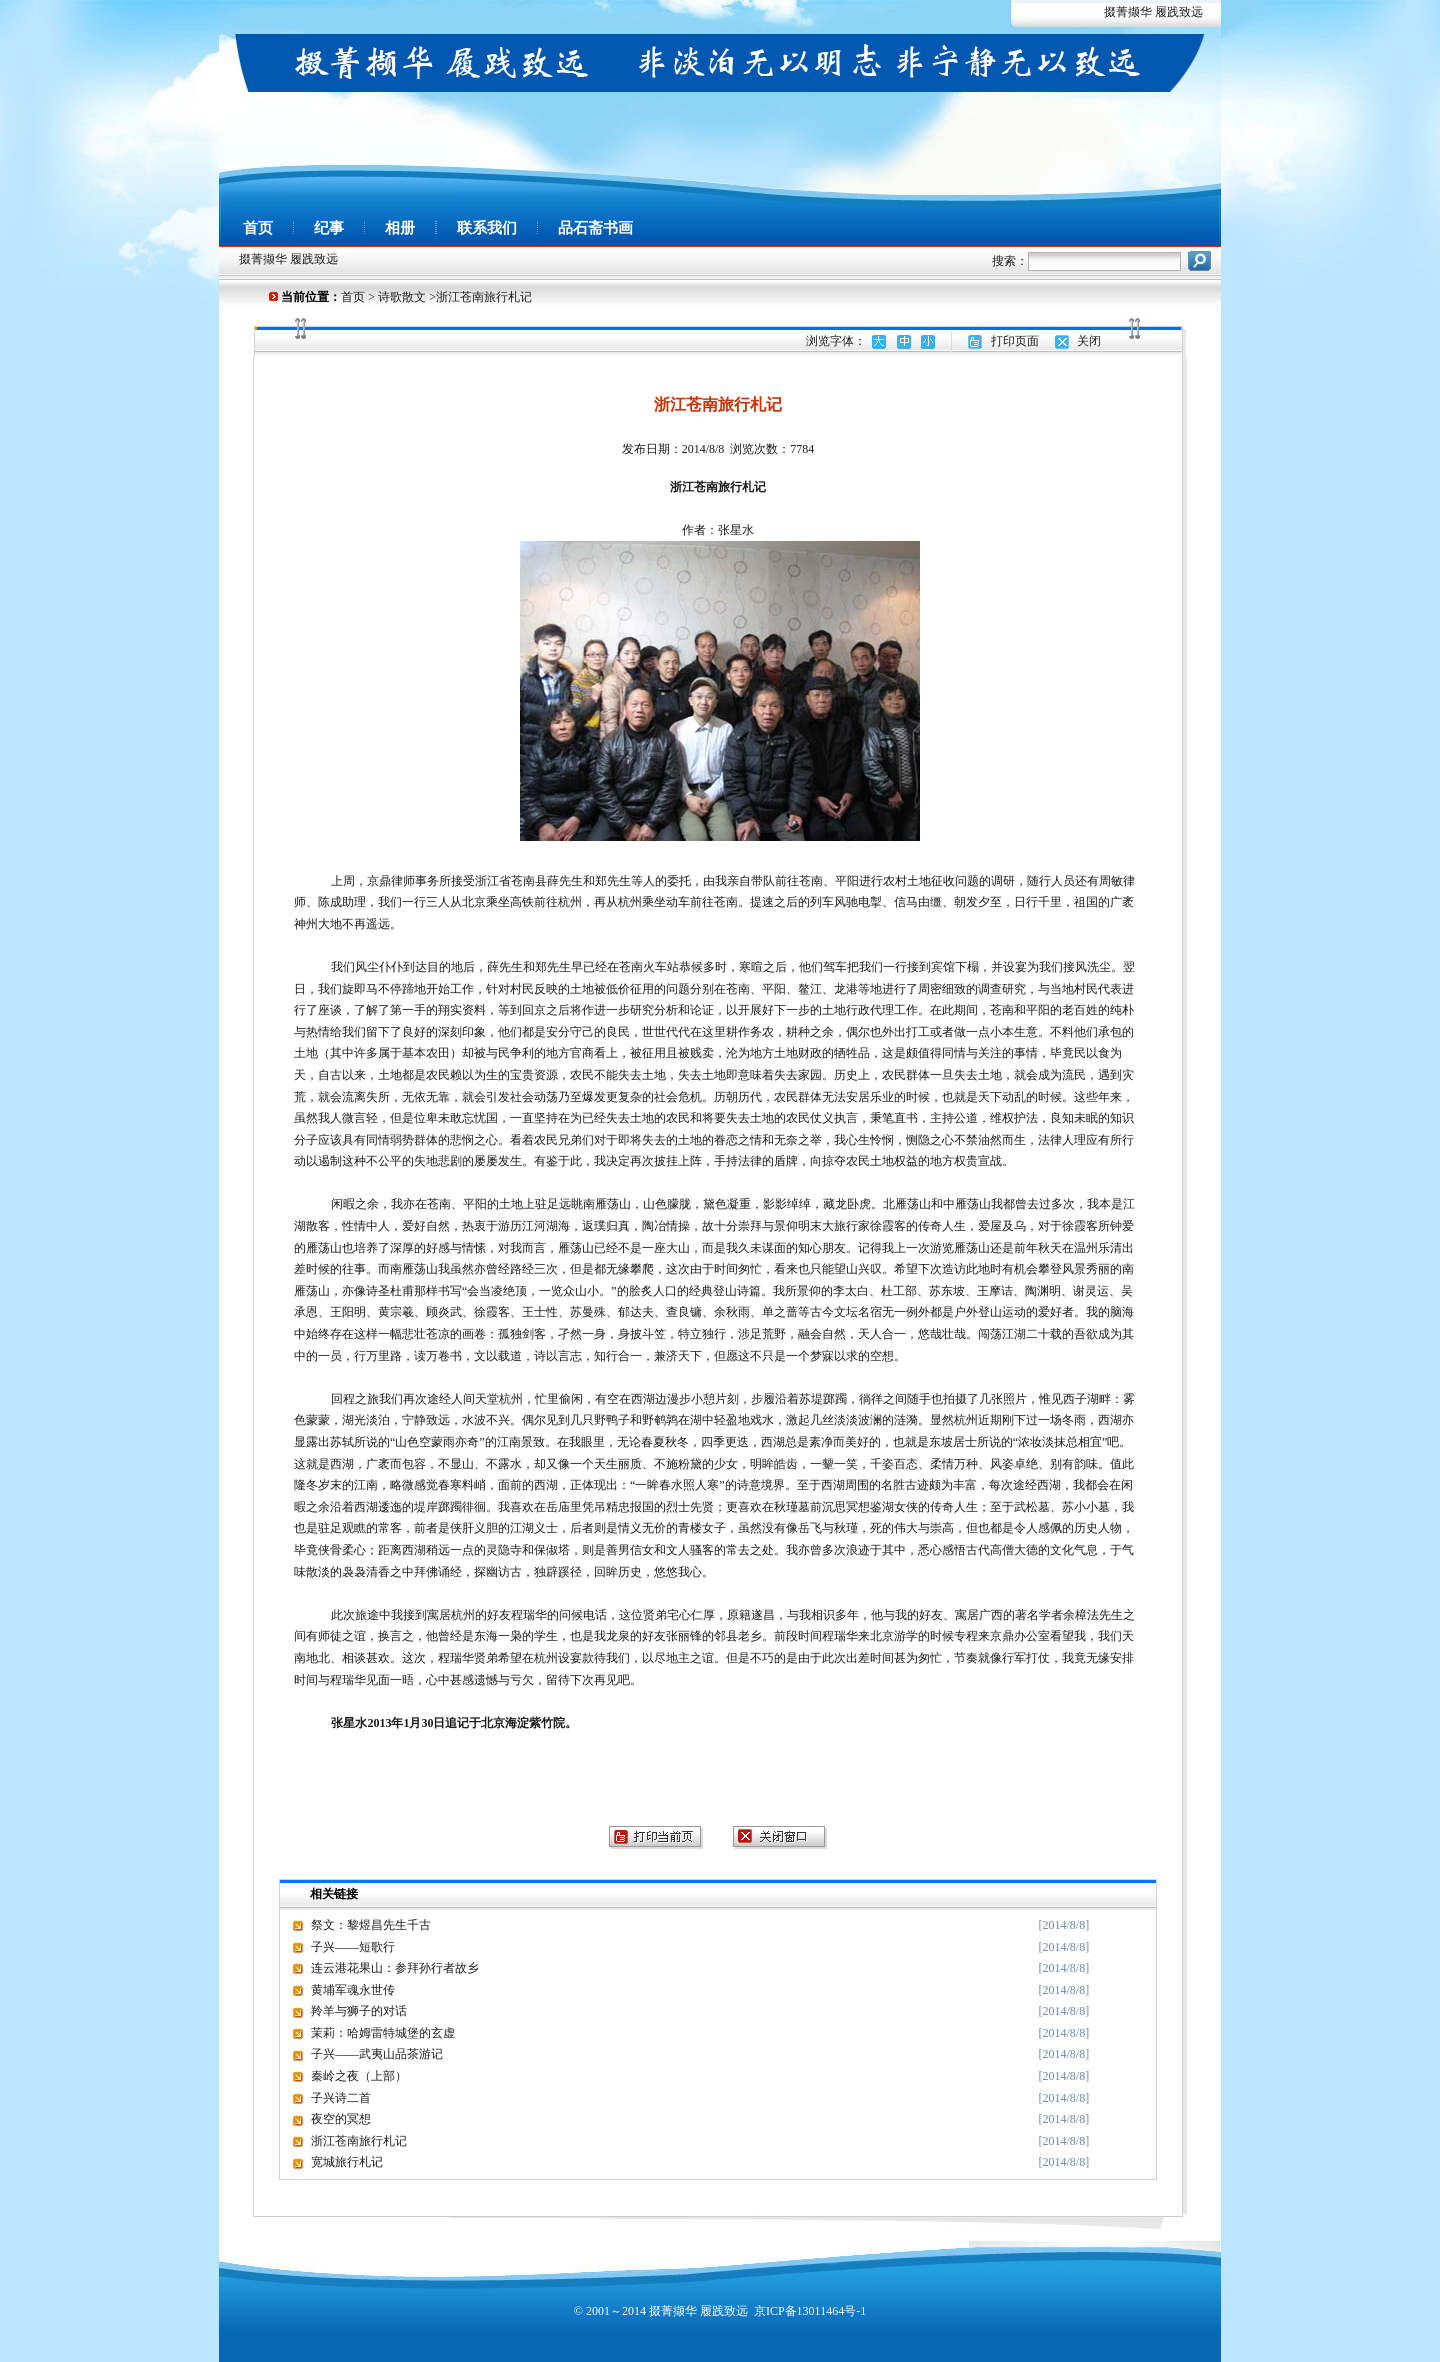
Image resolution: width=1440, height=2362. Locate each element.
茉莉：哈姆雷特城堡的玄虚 (383, 2033)
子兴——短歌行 (353, 1947)
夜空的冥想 (341, 2119)
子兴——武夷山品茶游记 (377, 2054)
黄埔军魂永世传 (353, 1990)
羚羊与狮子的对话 (359, 2011)
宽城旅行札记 (347, 2162)
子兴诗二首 (341, 2098)
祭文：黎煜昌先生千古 (371, 1925)
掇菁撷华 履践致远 (1153, 12)
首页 (258, 228)
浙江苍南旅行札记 (359, 2141)
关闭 (1089, 341)
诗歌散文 (402, 297)
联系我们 (487, 228)
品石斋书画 (595, 228)
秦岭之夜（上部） (359, 2076)
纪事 (329, 228)
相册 (400, 228)
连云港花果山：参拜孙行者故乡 (395, 1968)
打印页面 (1015, 341)
